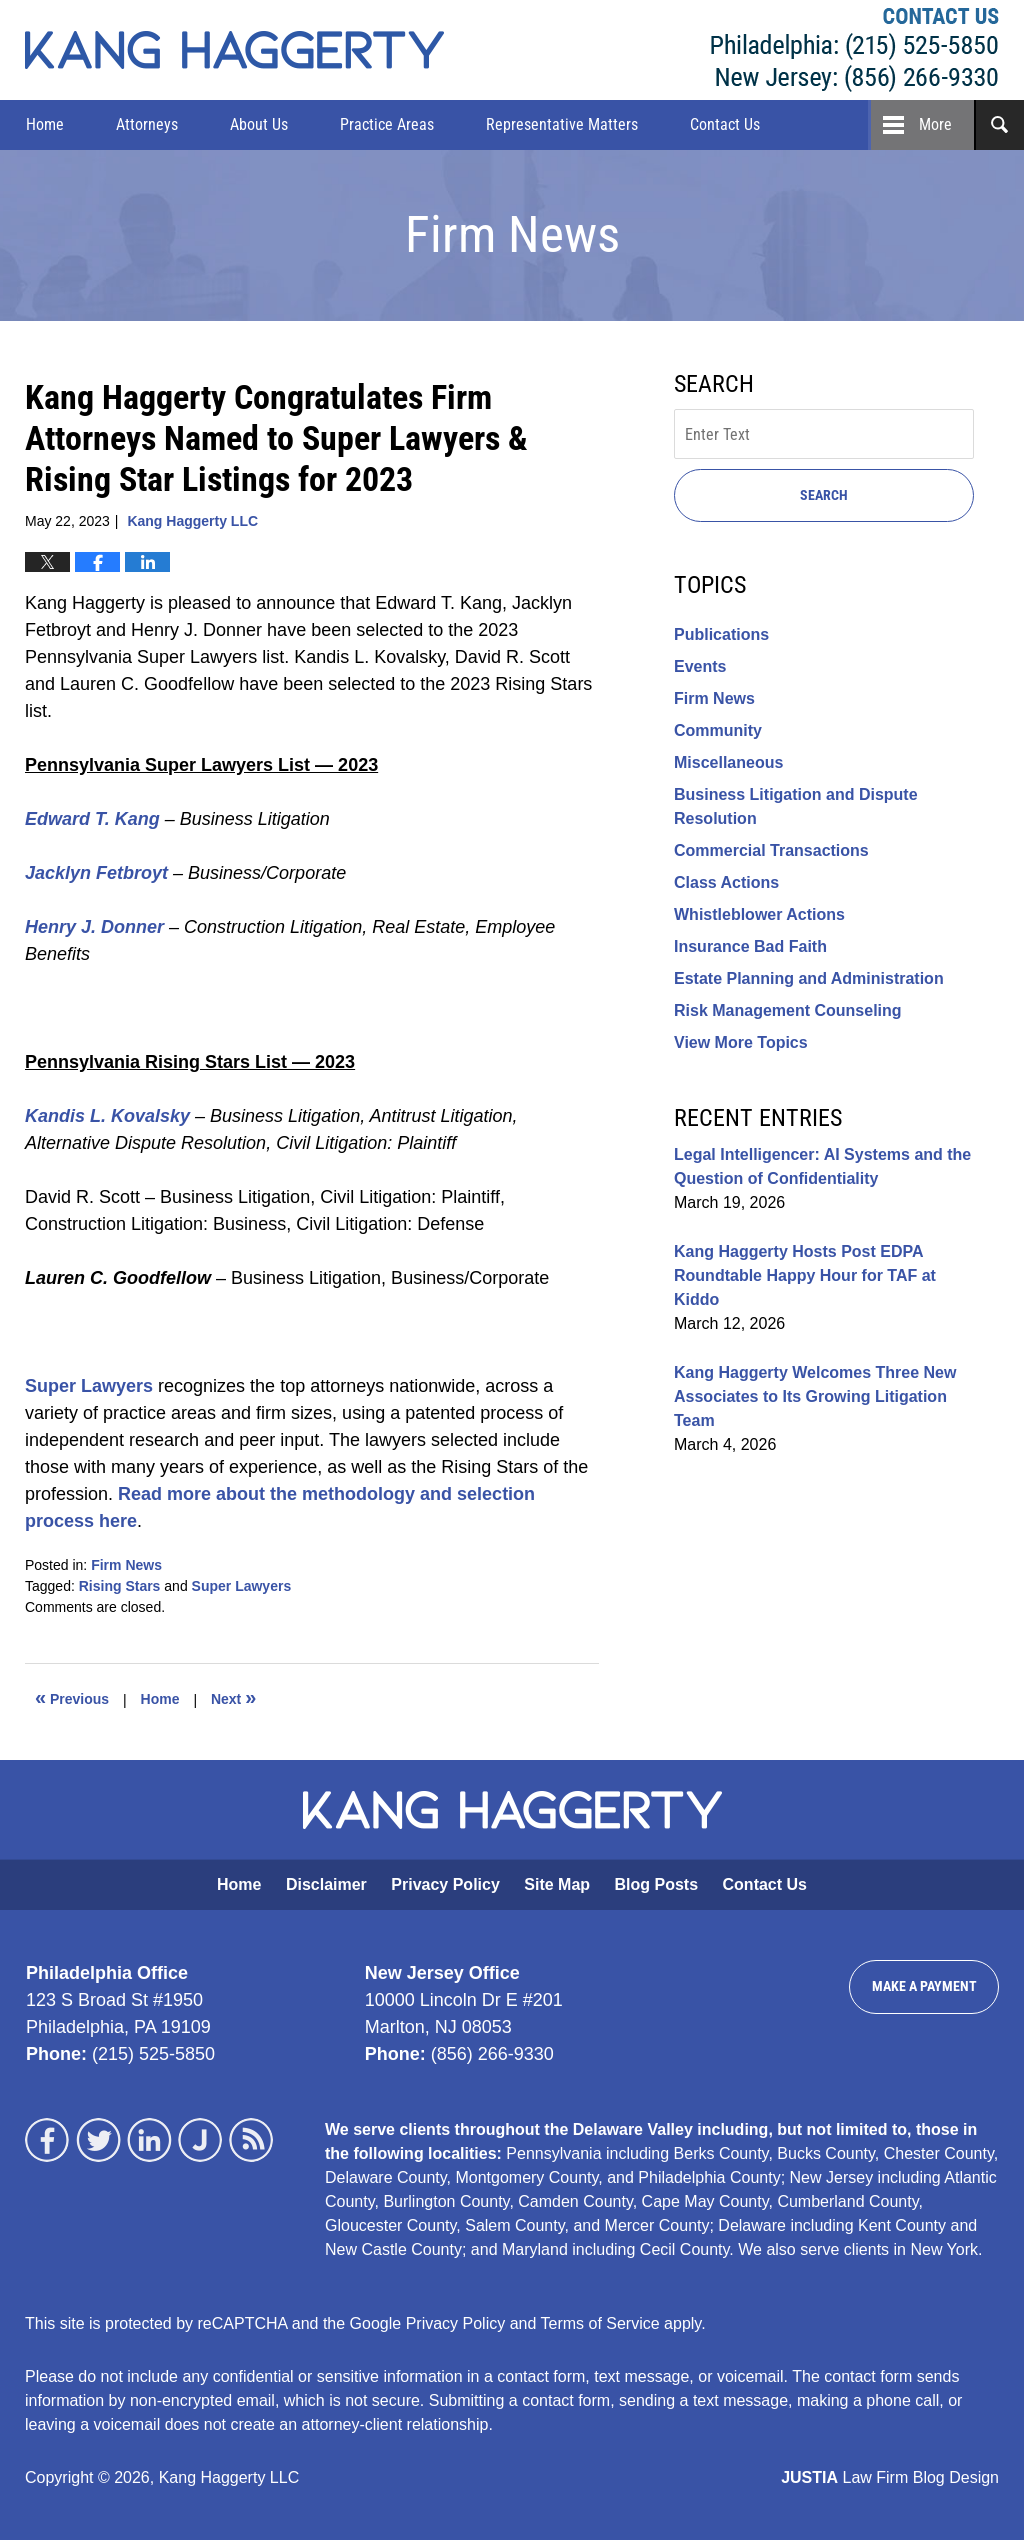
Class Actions (726, 882)
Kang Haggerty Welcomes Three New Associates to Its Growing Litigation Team (815, 1396)
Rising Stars (120, 1586)
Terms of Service (600, 2323)
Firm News (126, 1565)
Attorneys (147, 124)
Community (718, 730)
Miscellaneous (728, 762)
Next (233, 1697)
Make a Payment (924, 1986)
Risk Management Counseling (788, 1010)
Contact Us (725, 124)
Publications (721, 634)
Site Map (557, 1884)
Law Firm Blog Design (890, 2477)
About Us (259, 124)
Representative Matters (562, 124)
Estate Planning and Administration (809, 978)
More (935, 124)
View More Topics (741, 1042)
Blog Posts (657, 1884)
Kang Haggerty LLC (855, 50)
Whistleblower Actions (759, 914)
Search (824, 495)
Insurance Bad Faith (750, 946)
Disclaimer (326, 1884)
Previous (72, 1697)
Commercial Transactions (771, 850)
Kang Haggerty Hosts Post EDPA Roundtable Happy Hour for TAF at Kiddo (805, 1275)
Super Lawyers (242, 1586)
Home (45, 124)
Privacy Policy (445, 1884)
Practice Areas (387, 124)
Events (700, 666)
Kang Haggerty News (234, 50)
